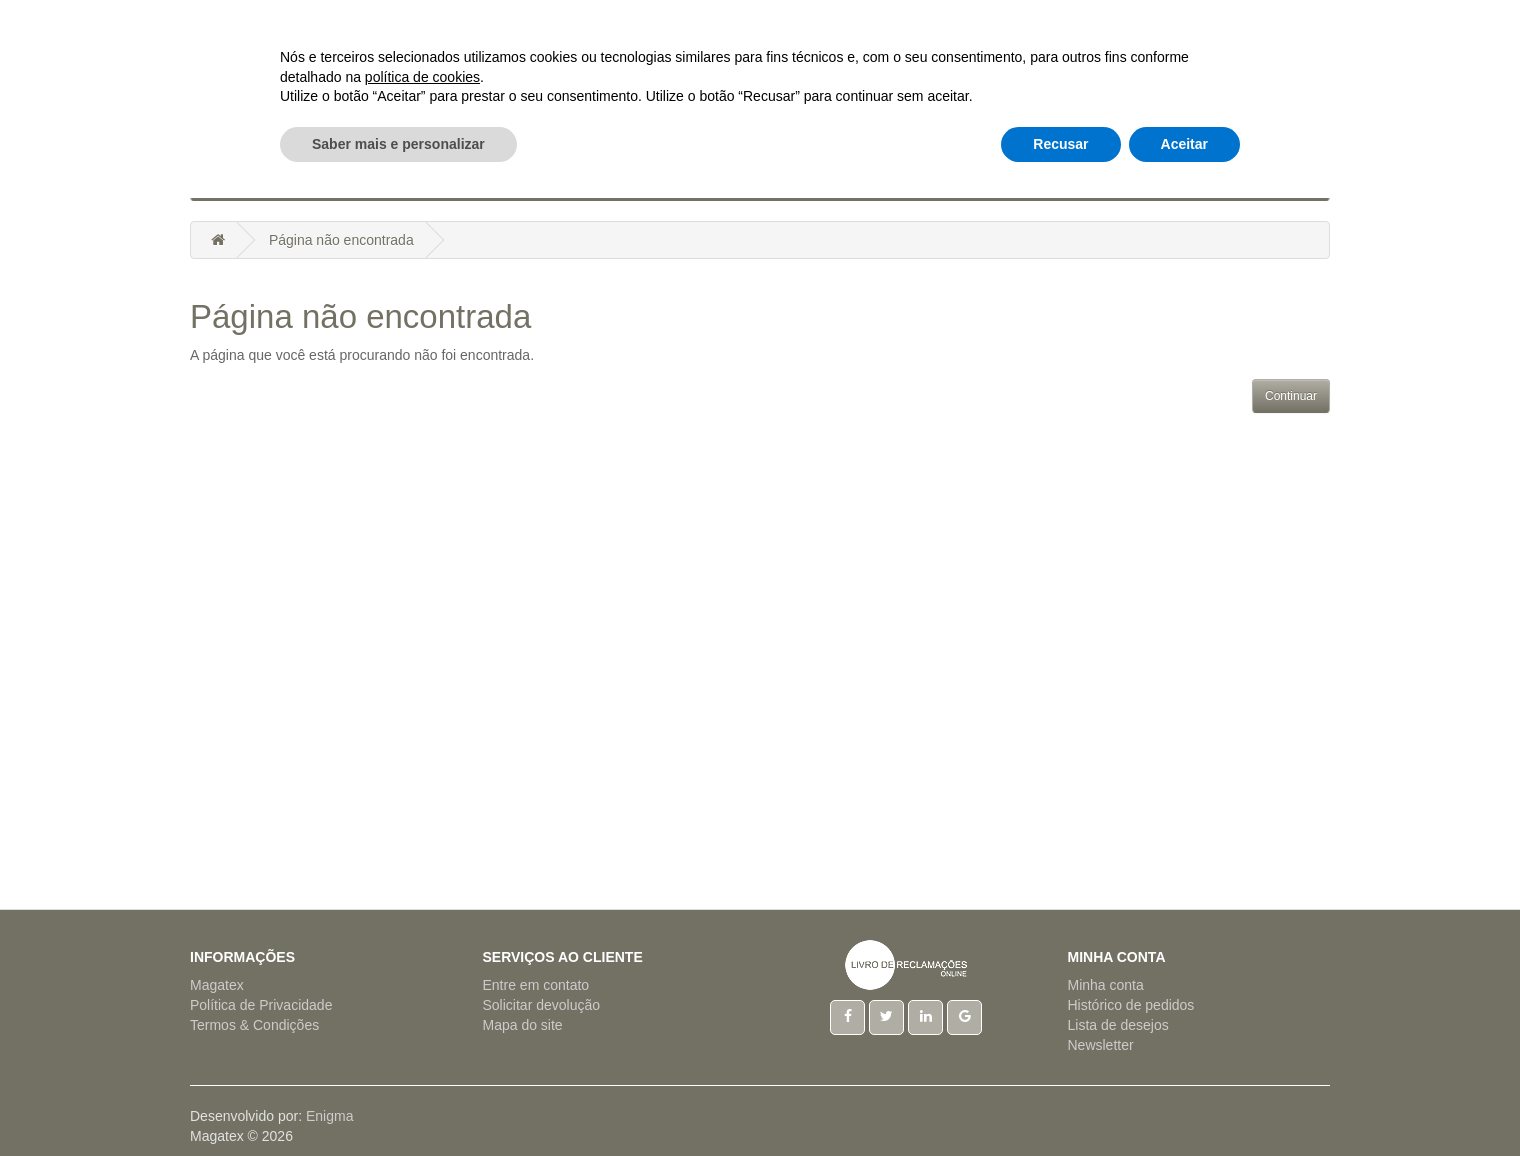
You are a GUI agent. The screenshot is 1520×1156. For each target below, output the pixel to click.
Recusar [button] (1060, 1101)
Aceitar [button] (1184, 1101)
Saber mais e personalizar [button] (398, 1101)
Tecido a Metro (1048, 180)
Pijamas (841, 180)
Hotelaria (688, 180)
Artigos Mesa (576, 180)
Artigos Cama (448, 180)
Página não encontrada (341, 240)
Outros (1158, 180)
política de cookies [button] (422, 1034)
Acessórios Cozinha (295, 180)
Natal (769, 180)
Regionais (930, 180)
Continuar (1291, 396)
